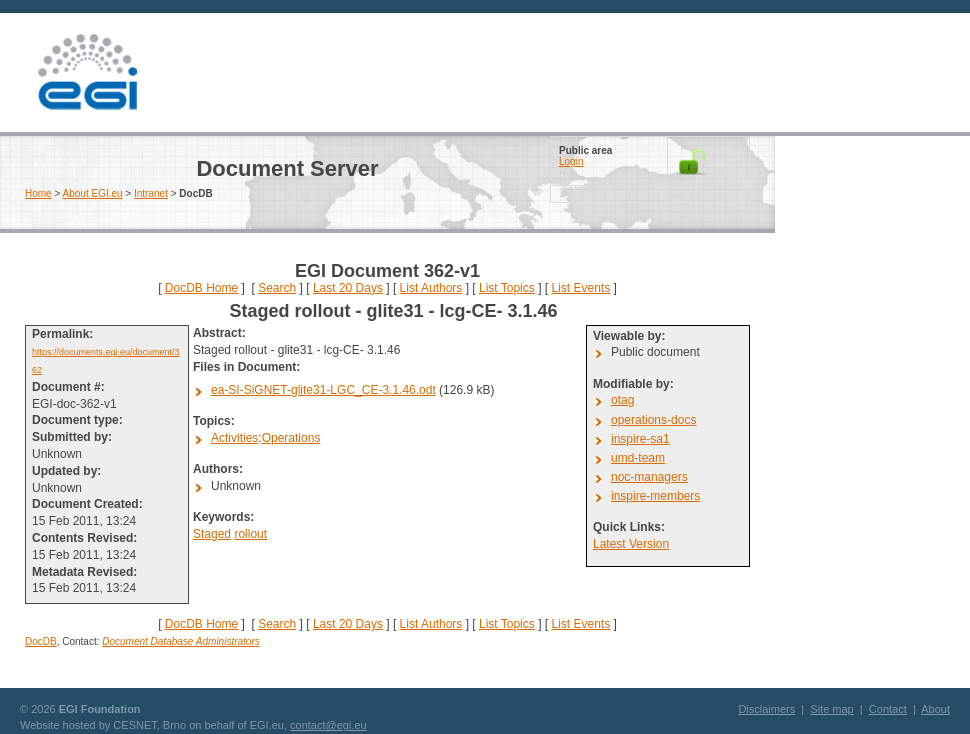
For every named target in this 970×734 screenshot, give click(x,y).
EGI (87, 72)
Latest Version (631, 544)
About (935, 709)
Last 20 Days (348, 288)
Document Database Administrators (180, 641)
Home (38, 193)
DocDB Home (201, 288)
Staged (212, 534)
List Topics (507, 288)
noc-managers (649, 477)
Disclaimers (766, 709)
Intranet (151, 193)
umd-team (638, 458)
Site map (831, 709)
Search (277, 288)
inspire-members (655, 496)
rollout (250, 534)
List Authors (431, 288)
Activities (234, 438)
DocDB (41, 641)
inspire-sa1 (640, 439)
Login (571, 161)
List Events (580, 288)
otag (622, 400)
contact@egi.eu (328, 725)
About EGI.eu (93, 193)
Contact (888, 709)
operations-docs (653, 420)
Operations (291, 438)
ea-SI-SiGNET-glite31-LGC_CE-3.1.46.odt (323, 390)
